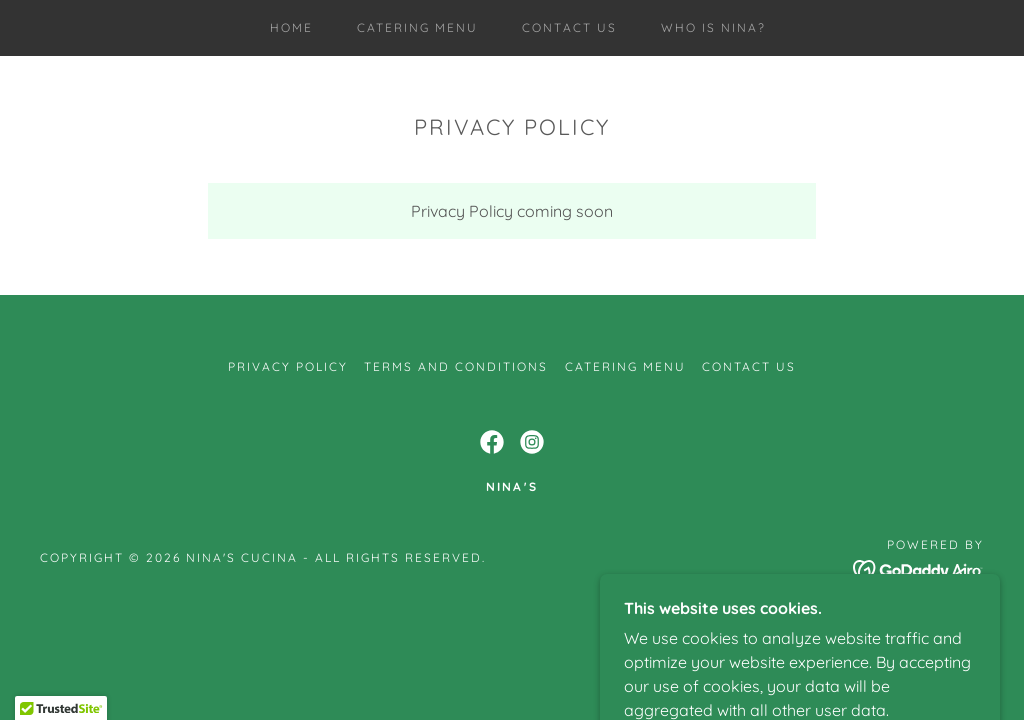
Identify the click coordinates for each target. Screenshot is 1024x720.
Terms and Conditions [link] (456, 366)
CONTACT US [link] (569, 27)
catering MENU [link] (417, 27)
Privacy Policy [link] (288, 366)
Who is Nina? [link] (713, 27)
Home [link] (291, 27)
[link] (492, 442)
